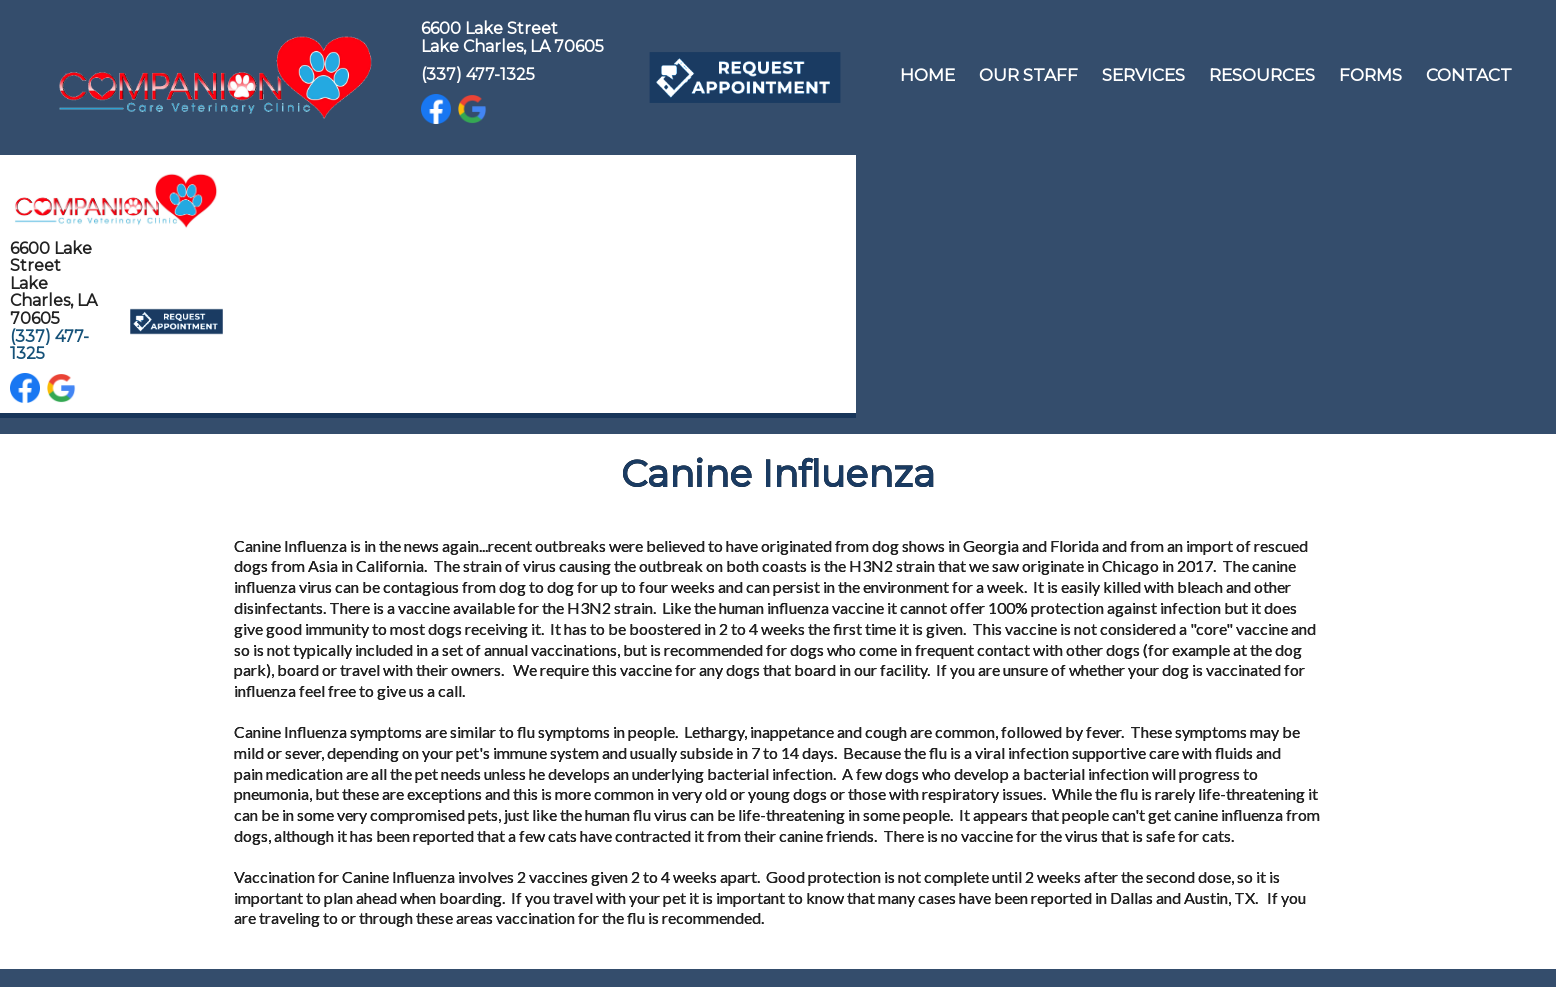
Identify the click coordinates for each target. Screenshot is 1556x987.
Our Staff (1028, 75)
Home (927, 75)
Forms (1370, 75)
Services (1143, 75)
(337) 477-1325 (478, 74)
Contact (1469, 75)
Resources (1262, 75)
